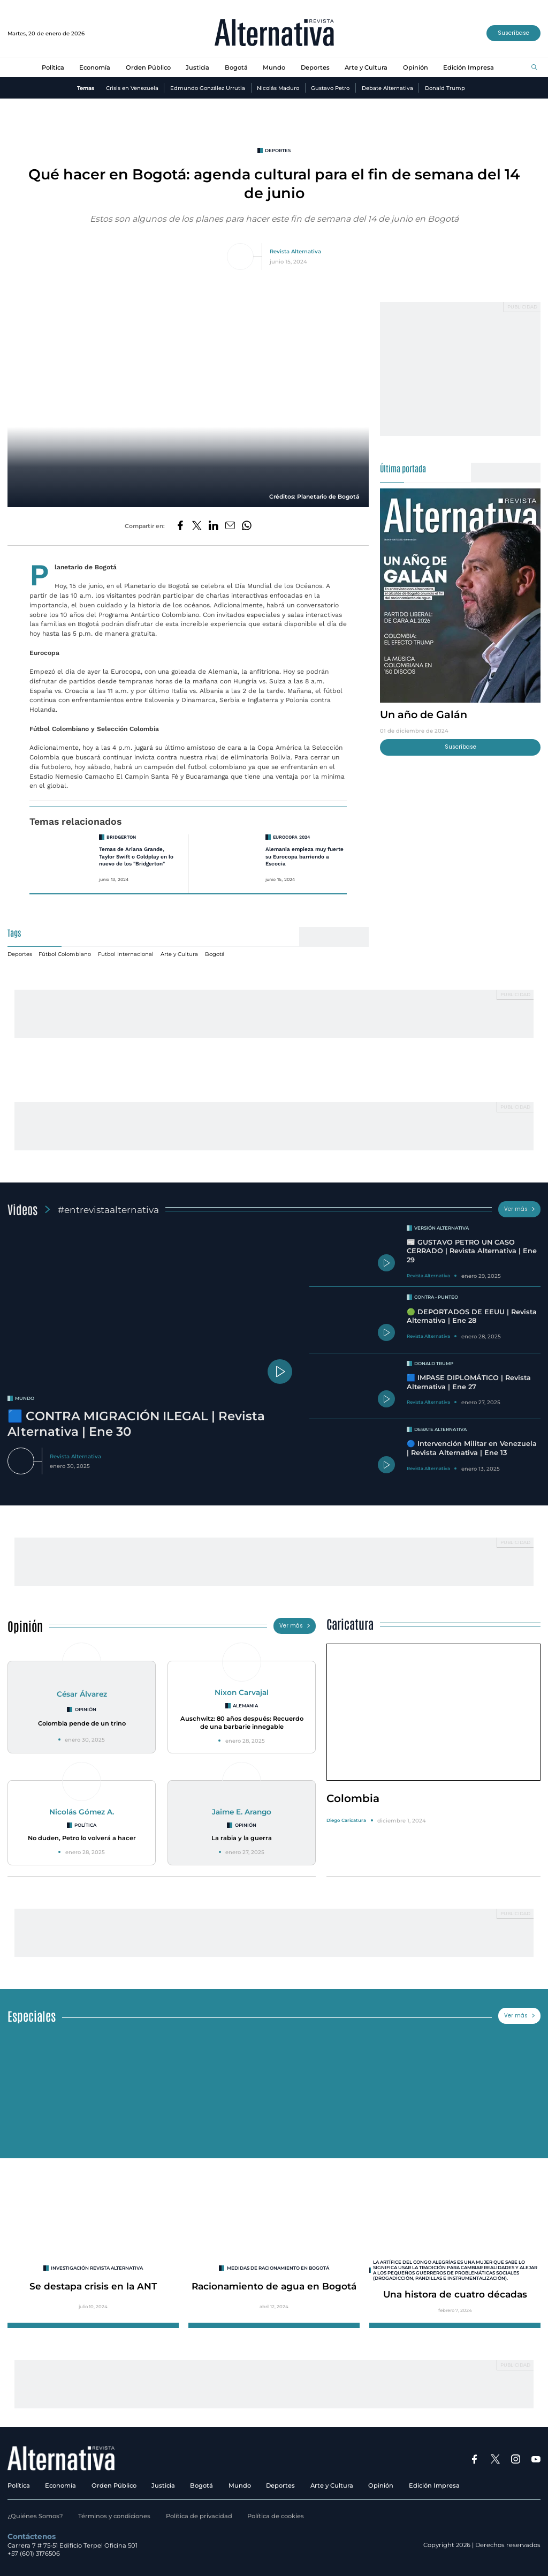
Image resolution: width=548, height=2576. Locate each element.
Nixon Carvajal (242, 1692)
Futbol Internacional (126, 954)
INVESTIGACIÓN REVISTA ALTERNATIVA (97, 2268)
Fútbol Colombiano (65, 954)
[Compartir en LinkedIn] (213, 526)
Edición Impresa (468, 67)
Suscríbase (513, 33)
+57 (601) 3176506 (33, 2553)
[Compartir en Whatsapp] (247, 526)
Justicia (197, 67)
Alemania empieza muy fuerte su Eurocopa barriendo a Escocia (304, 856)
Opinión (415, 67)
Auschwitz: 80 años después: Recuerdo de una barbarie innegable (241, 1722)
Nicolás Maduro (278, 88)
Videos (22, 1209)
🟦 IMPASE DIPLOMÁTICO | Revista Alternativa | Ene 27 (469, 1382)
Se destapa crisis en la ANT (93, 2286)
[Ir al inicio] (274, 33)
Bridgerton (121, 837)
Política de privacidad (199, 2516)
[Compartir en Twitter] (197, 526)
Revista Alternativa (295, 251)
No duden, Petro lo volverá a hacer (82, 1838)
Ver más (519, 1209)
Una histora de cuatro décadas (455, 2294)
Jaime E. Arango (241, 1811)
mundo (24, 1398)
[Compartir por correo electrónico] (230, 526)
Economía (94, 67)
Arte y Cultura (366, 67)
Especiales (31, 2015)
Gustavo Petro (330, 88)
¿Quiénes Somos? (35, 2516)
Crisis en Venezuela (132, 88)
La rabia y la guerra (241, 1838)
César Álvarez (82, 1694)
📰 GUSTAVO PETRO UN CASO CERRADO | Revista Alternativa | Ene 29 (472, 1251)
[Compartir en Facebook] (180, 526)
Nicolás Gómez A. (81, 1811)
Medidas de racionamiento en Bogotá (278, 2268)
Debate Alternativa (387, 88)
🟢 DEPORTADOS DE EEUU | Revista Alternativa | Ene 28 (472, 1316)
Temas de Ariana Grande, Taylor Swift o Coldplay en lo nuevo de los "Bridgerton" (136, 856)
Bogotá (236, 67)
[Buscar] (534, 68)
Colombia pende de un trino (82, 1723)
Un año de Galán (423, 714)
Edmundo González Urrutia (207, 88)
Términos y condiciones (114, 2516)
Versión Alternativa (441, 1228)
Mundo (274, 67)
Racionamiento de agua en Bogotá (274, 2286)
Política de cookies (275, 2516)
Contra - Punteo (436, 1297)
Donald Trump (445, 88)
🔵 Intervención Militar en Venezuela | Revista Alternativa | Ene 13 (472, 1448)
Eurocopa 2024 (291, 837)
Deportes (315, 67)
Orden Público (148, 67)
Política (53, 67)
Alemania (245, 1705)
